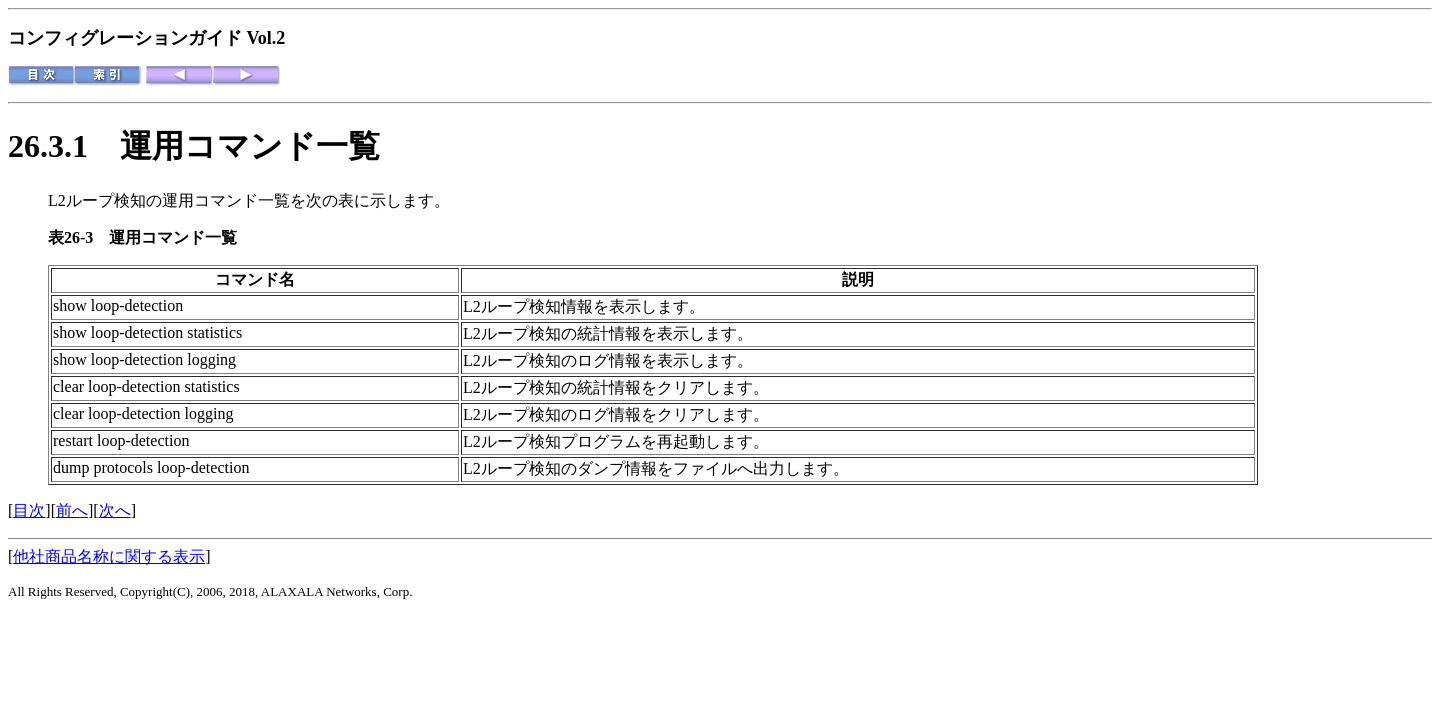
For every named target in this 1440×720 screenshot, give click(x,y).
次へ (115, 510)
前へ (72, 510)
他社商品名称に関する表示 (109, 556)
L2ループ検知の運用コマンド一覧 (169, 200)
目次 (29, 510)
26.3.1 (64, 146)
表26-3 (78, 237)
